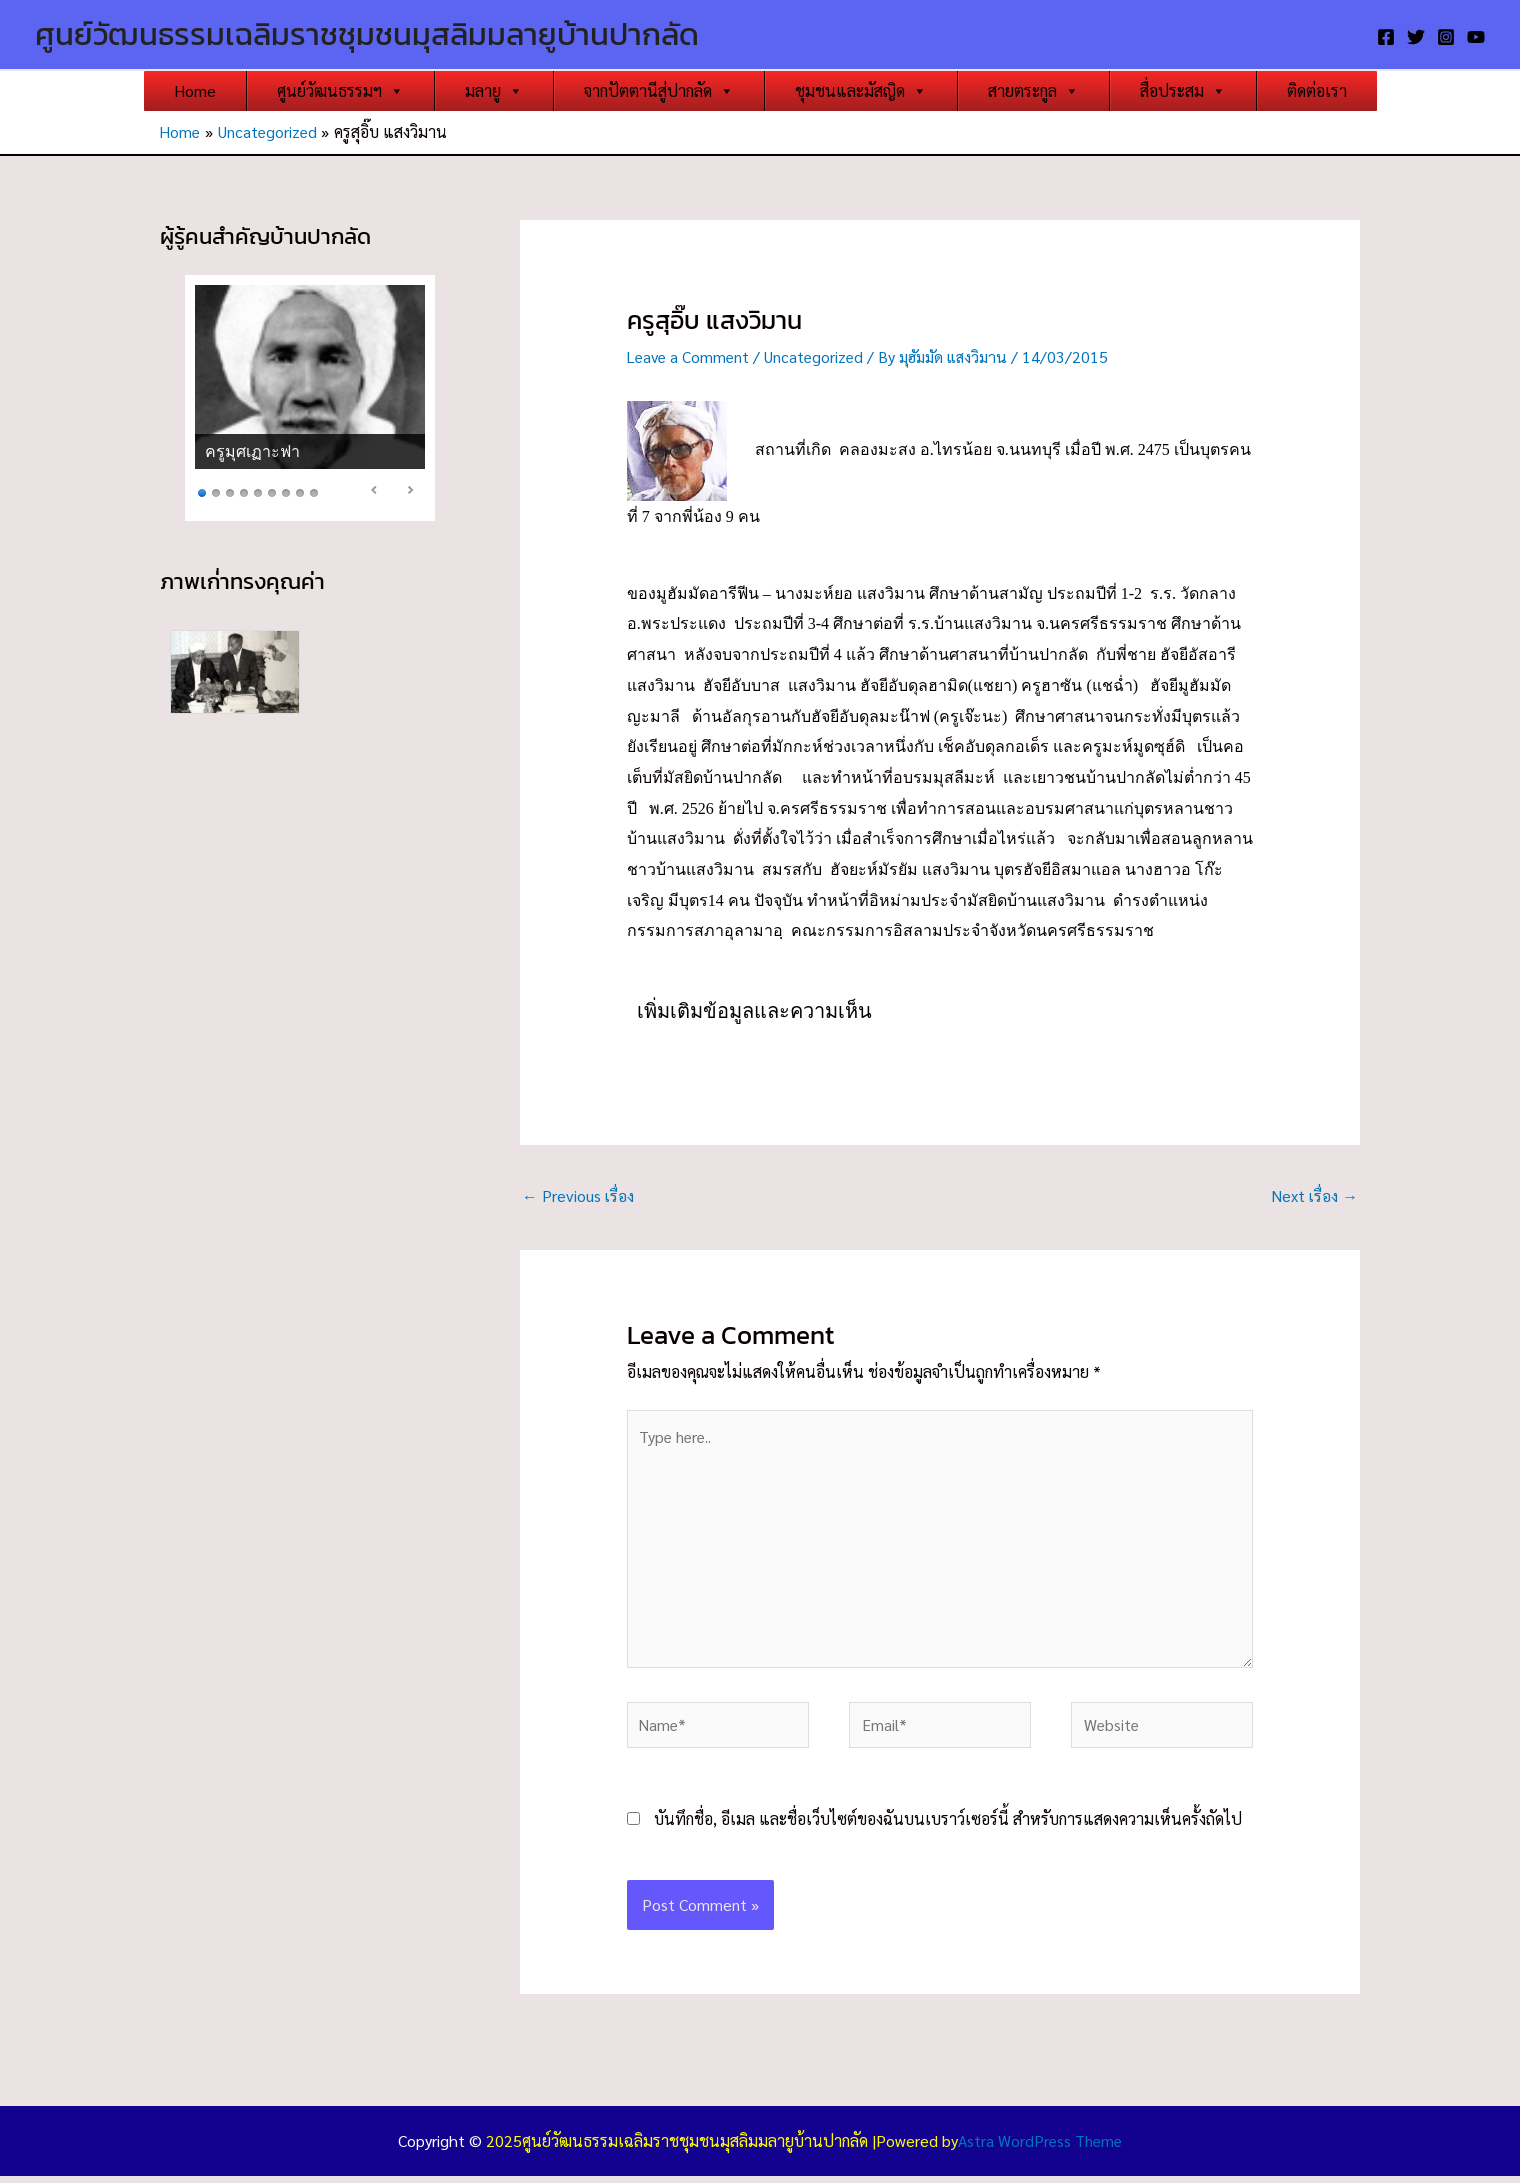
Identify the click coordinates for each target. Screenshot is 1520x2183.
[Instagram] (1446, 37)
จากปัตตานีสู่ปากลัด (659, 91)
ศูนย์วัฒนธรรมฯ (340, 91)
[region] (310, 398)
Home (195, 90)
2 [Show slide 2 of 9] (216, 491)
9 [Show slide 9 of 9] (314, 491)
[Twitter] (1416, 37)
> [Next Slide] (410, 490)
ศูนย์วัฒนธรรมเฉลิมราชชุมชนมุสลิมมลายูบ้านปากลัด (367, 34)
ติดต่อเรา (1317, 90)
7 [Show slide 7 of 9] (286, 491)
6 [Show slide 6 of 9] (272, 491)
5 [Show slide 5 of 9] (258, 491)
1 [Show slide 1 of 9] (202, 491)
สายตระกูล (1033, 91)
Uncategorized (820, 356)
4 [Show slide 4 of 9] (244, 491)
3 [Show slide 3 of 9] (230, 491)
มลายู (494, 91)
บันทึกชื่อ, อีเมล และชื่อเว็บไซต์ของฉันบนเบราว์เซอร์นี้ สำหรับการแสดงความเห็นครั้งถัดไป (948, 1825)
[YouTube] (1476, 37)
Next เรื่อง (1314, 1194)
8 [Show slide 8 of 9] (300, 491)
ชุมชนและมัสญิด (861, 91)
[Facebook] (1386, 37)
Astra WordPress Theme (1039, 2147)
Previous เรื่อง (578, 1194)
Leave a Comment (690, 356)
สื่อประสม (1183, 91)
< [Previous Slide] (375, 490)
